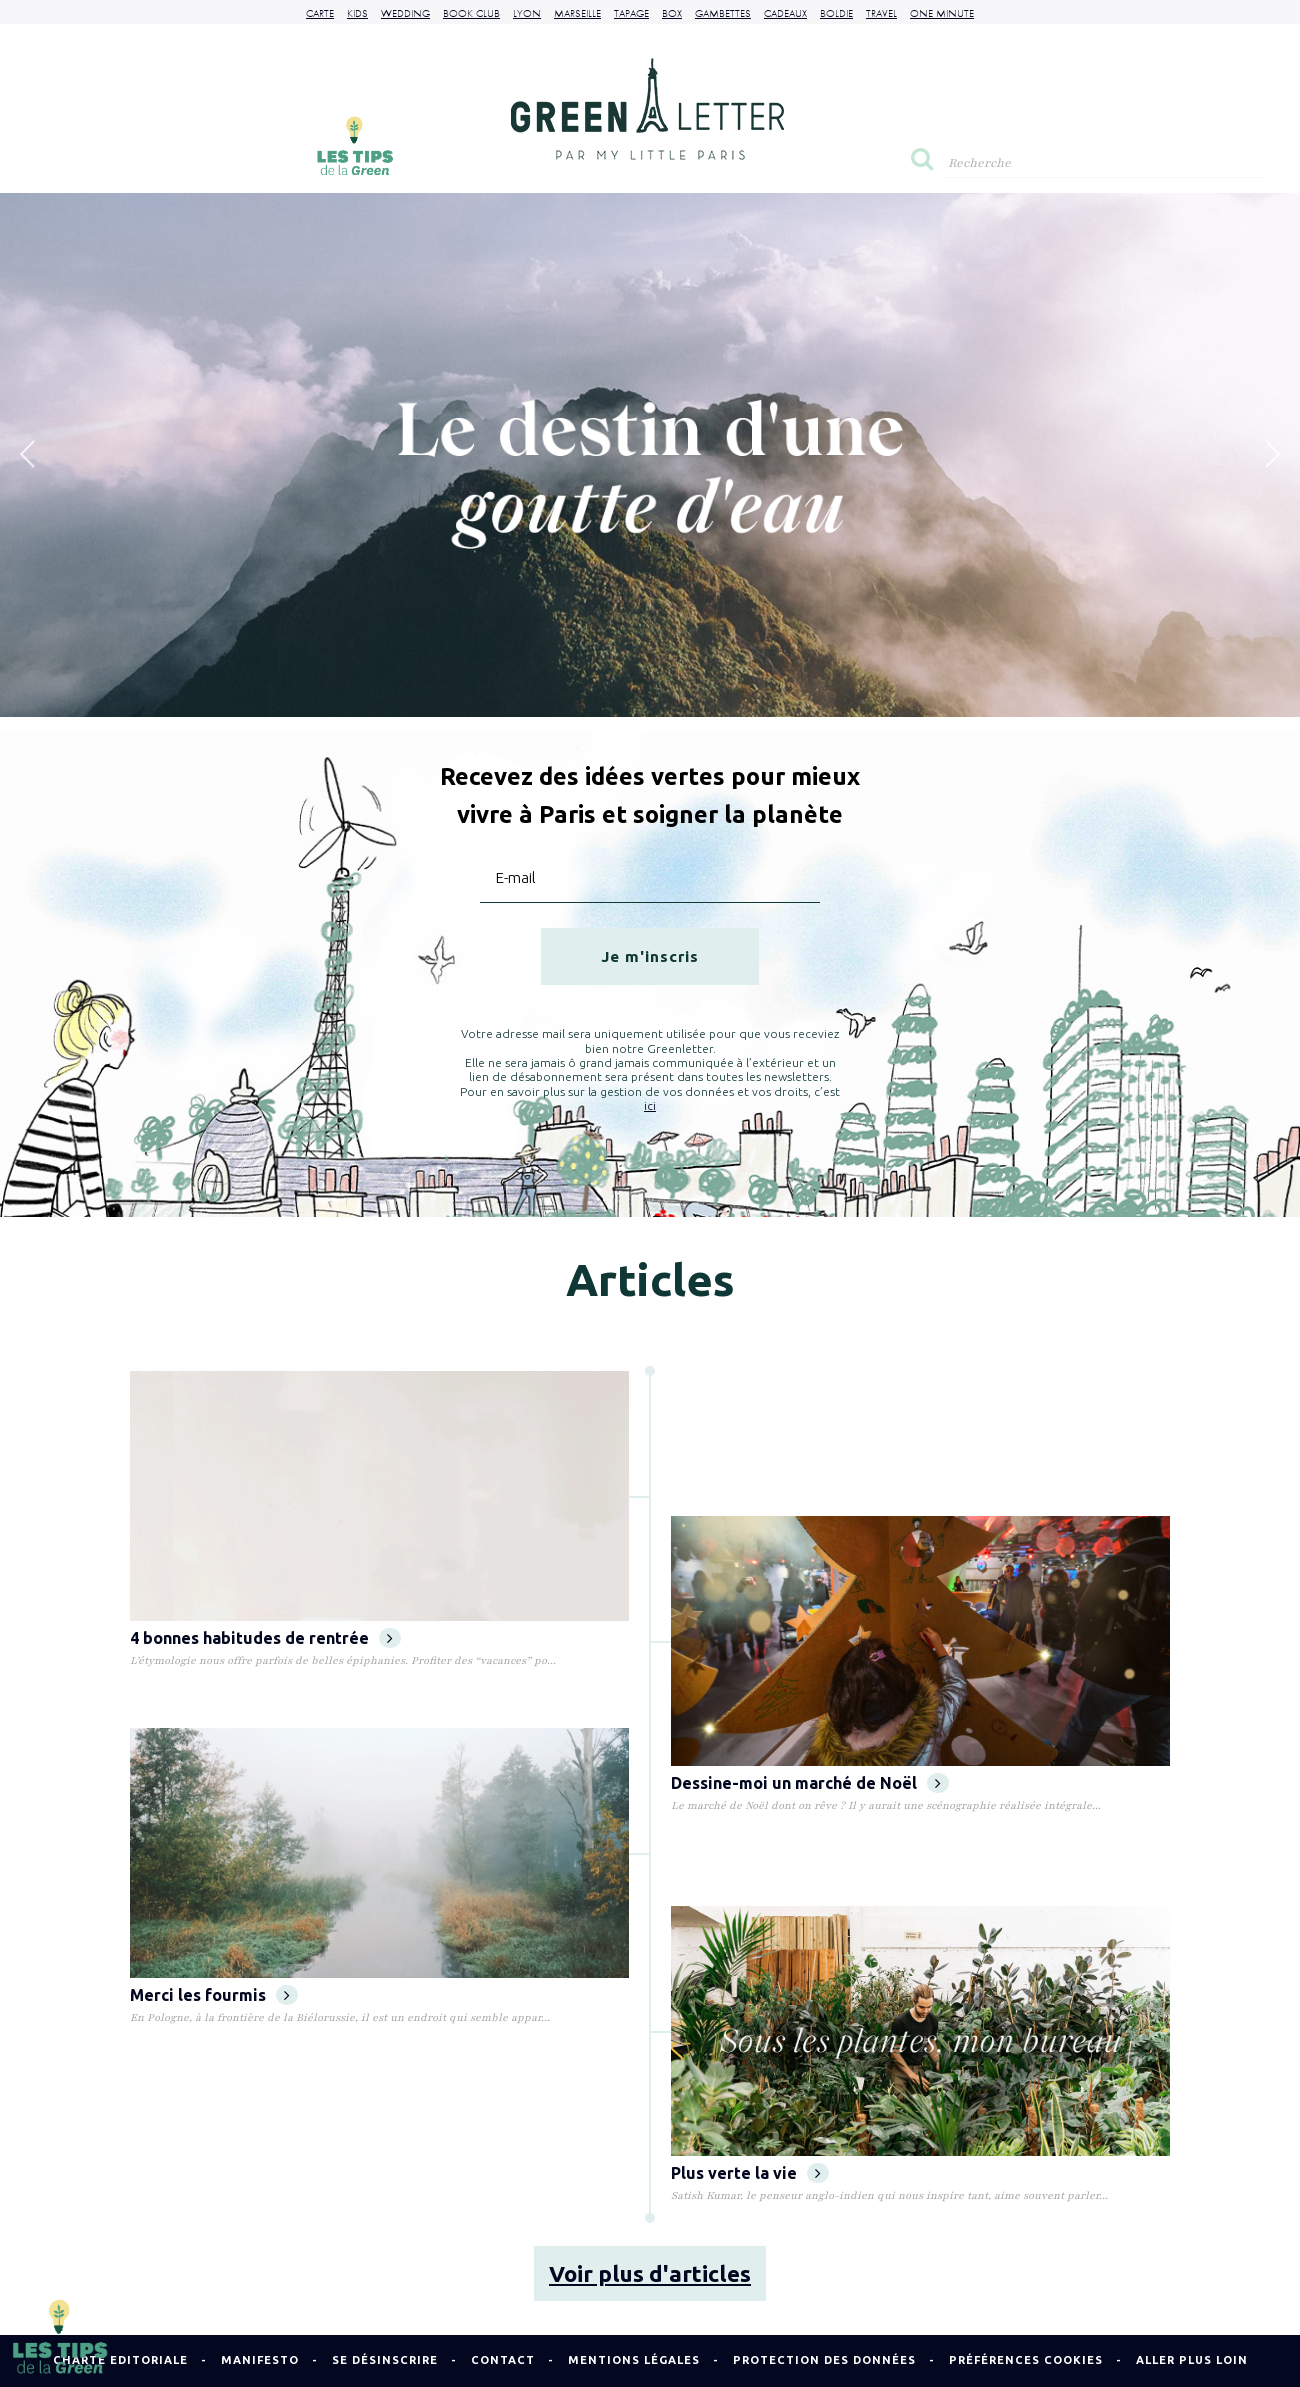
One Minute (942, 13)
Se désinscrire (385, 2360)
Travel (881, 13)
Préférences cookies (1026, 2360)
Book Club (471, 13)
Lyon (527, 13)
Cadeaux (785, 13)
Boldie (836, 13)
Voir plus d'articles (650, 2273)
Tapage (631, 13)
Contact (503, 2360)
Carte (320, 13)
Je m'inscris (650, 956)
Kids (357, 13)
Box (672, 13)
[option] (650, 455)
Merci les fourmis (214, 1995)
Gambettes (723, 13)
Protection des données (824, 2360)
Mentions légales (634, 2360)
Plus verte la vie (750, 2173)
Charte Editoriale (120, 2360)
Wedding (405, 13)
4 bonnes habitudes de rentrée (265, 1638)
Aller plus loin (1192, 2360)
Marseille (577, 13)
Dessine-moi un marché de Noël (810, 1783)
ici (650, 1105)
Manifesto (260, 2360)
